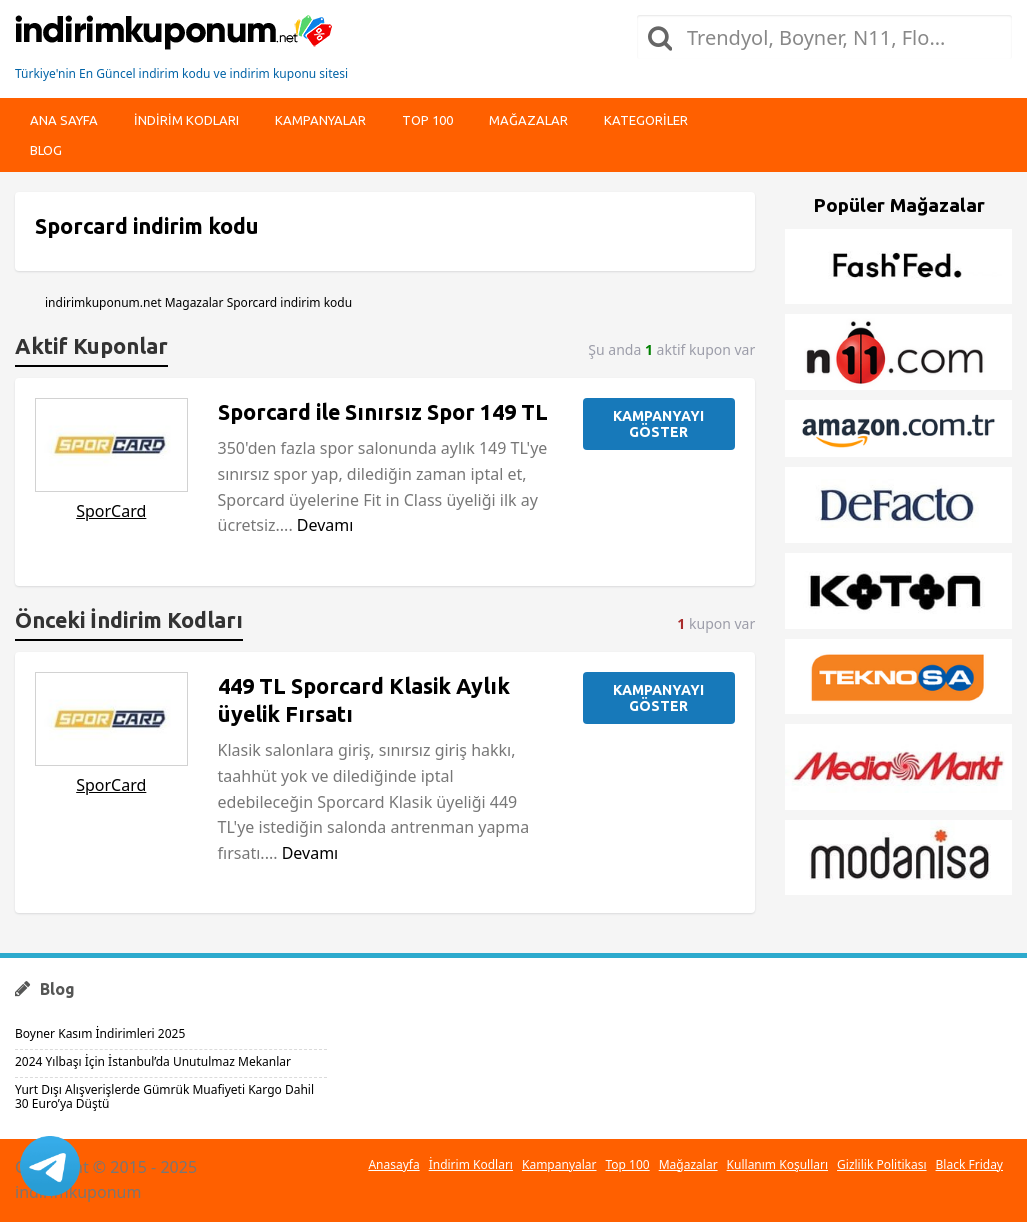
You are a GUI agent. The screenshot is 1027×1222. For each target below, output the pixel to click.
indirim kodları (186, 120)
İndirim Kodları (471, 1164)
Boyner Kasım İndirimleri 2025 (100, 1033)
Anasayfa (393, 1164)
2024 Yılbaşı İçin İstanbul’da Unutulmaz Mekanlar (153, 1061)
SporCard (111, 511)
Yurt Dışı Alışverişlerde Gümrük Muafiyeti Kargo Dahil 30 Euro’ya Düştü (164, 1096)
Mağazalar (528, 120)
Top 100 (427, 120)
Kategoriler (646, 120)
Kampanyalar (320, 120)
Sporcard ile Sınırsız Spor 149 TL (383, 412)
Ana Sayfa (64, 120)
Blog (46, 150)
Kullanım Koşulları (777, 1164)
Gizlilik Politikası (882, 1164)
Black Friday (969, 1164)
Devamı (325, 525)
